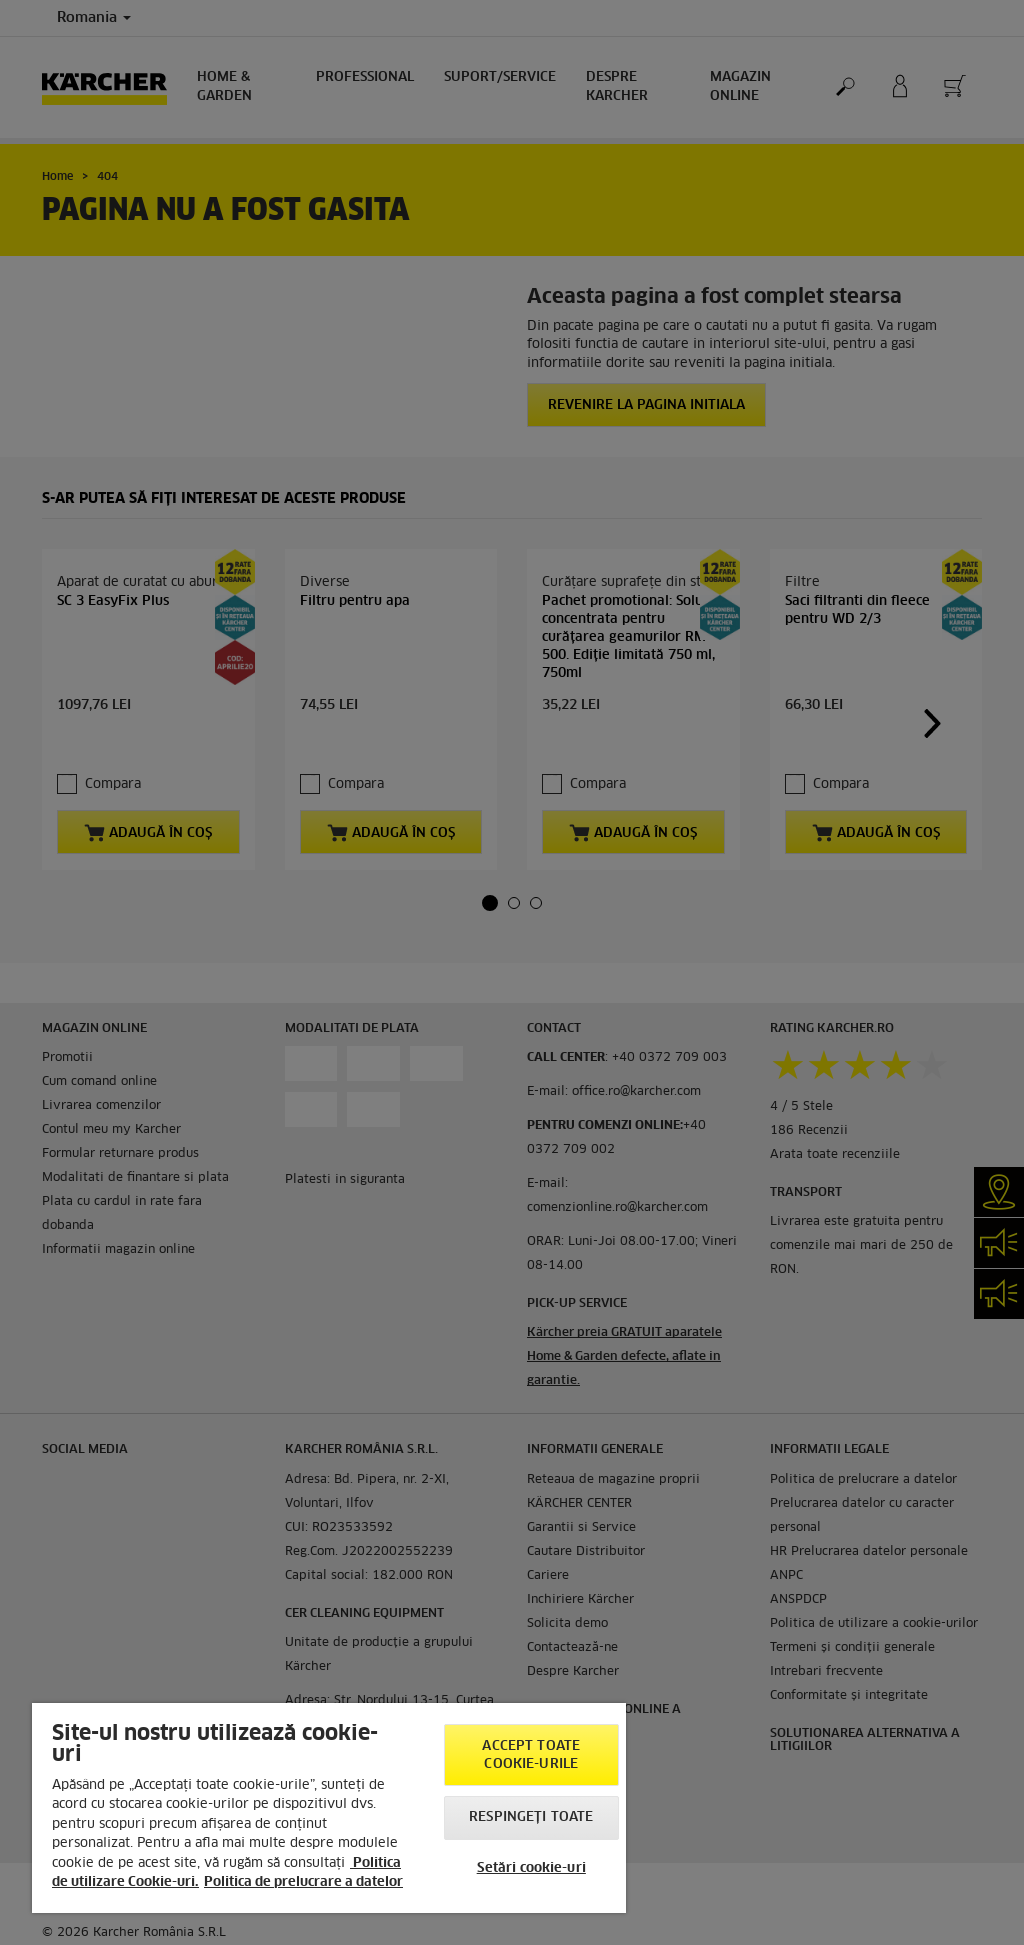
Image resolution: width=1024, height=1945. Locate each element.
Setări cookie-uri (531, 1868)
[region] (329, 1808)
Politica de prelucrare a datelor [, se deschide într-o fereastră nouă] (303, 1882)
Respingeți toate (531, 1817)
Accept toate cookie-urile (531, 1755)
